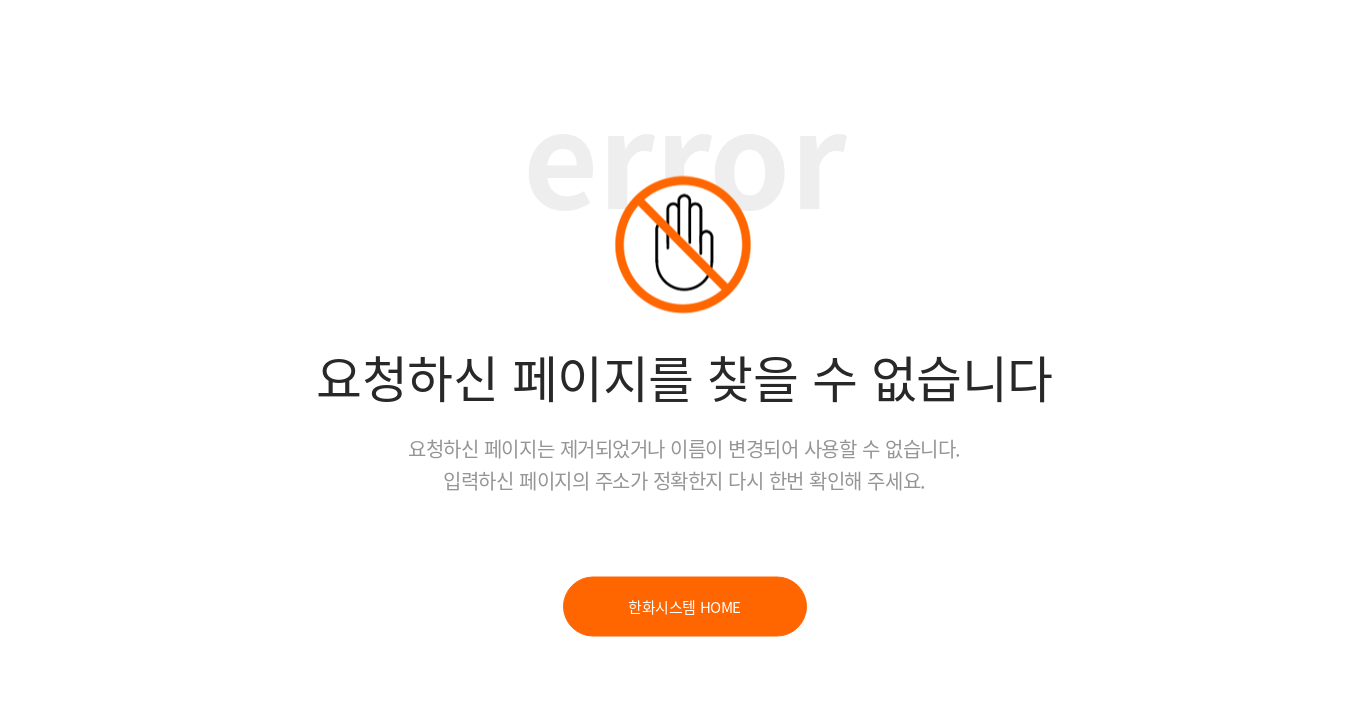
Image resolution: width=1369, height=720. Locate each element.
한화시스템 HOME (684, 607)
